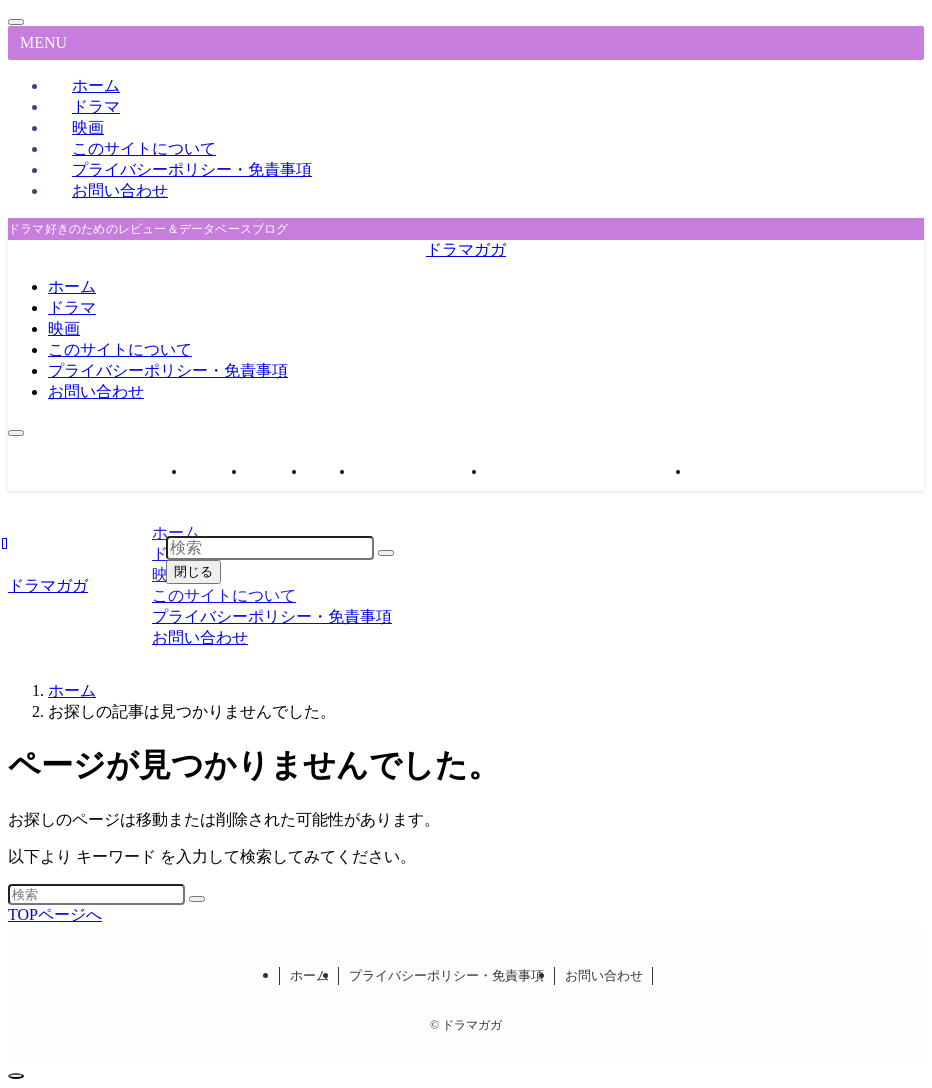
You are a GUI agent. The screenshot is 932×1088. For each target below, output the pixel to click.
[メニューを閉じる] (16, 22)
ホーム (309, 975)
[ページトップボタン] (16, 1076)
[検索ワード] (96, 894)
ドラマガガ (466, 249)
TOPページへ (55, 914)
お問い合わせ (120, 190)
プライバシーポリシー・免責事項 (192, 169)
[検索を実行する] (197, 899)
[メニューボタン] (16, 433)
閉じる (193, 571)
